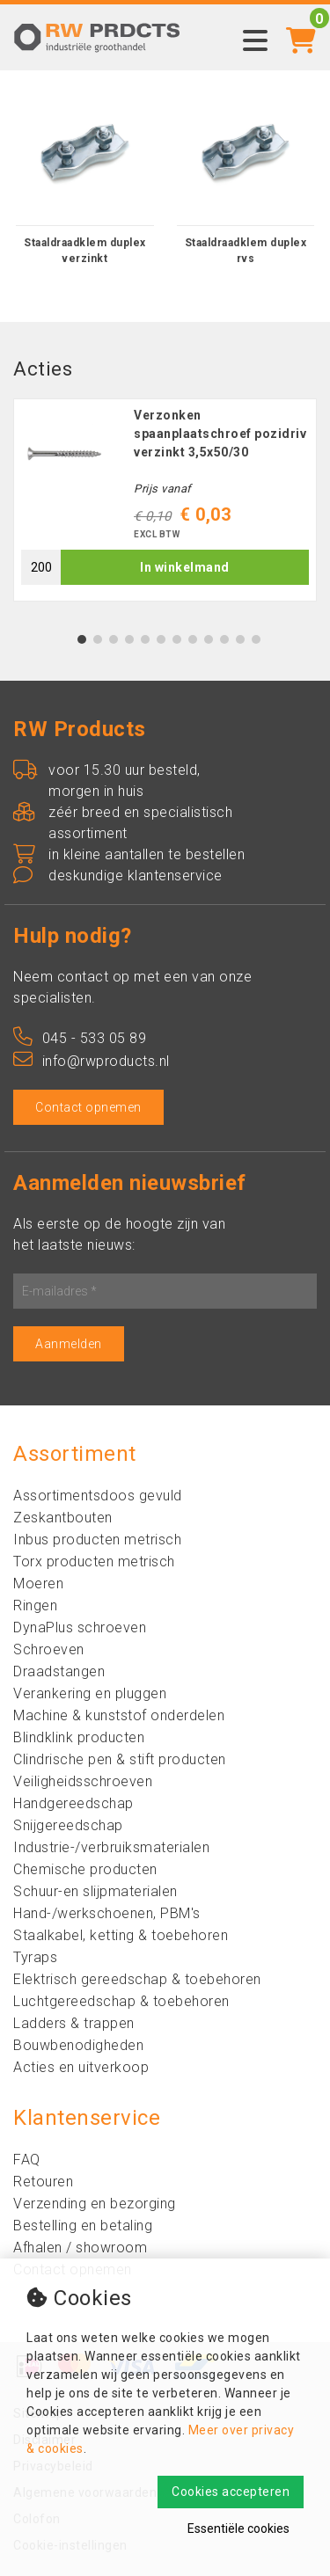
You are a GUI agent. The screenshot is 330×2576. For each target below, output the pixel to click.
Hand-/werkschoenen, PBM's (107, 1913)
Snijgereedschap (68, 1825)
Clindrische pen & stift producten (119, 1759)
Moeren (38, 1583)
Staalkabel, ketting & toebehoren (120, 1935)
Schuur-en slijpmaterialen (95, 1891)
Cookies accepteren (231, 2492)
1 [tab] (81, 639)
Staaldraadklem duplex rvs (246, 251)
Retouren (43, 2181)
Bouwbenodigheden (78, 2045)
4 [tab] (129, 639)
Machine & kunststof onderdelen (118, 1715)
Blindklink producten (78, 1737)
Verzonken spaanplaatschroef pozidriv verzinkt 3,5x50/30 (220, 433)
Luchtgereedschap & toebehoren (121, 2001)
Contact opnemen (88, 1107)
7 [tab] (176, 639)
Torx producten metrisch (94, 1561)
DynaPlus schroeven (79, 1627)
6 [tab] (161, 639)
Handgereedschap (73, 1803)
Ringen (35, 1605)
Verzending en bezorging (94, 2203)
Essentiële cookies (238, 2528)
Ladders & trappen (74, 2023)
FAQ (26, 2159)
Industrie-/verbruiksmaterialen (111, 1847)
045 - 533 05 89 (79, 1038)
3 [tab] (113, 639)
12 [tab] (256, 639)
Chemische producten (85, 1869)
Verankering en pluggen (89, 1693)
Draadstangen (59, 1671)
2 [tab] (97, 639)
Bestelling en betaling (82, 2225)
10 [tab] (224, 639)
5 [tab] (145, 639)
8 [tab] (192, 639)
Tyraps (35, 1957)
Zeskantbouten (63, 1517)
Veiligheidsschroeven (82, 1781)
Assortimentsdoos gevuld (97, 1495)
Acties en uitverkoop (81, 2067)
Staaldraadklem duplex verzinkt (85, 251)
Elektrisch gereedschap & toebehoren (137, 1979)
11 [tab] (240, 639)
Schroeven (48, 1649)
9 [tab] (208, 639)
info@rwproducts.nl (91, 1061)
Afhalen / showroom (80, 2247)
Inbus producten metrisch (97, 1539)
